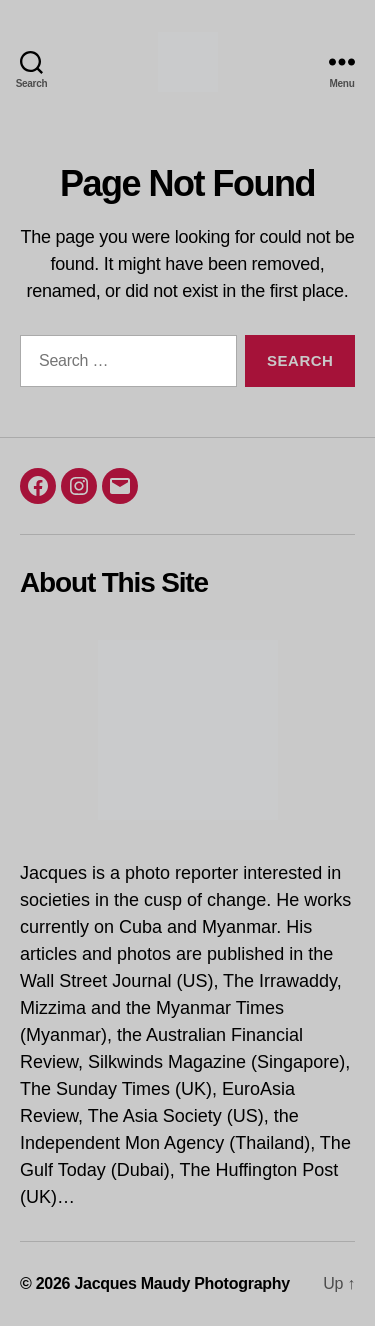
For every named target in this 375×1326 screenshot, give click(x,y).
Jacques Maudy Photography (182, 1283)
